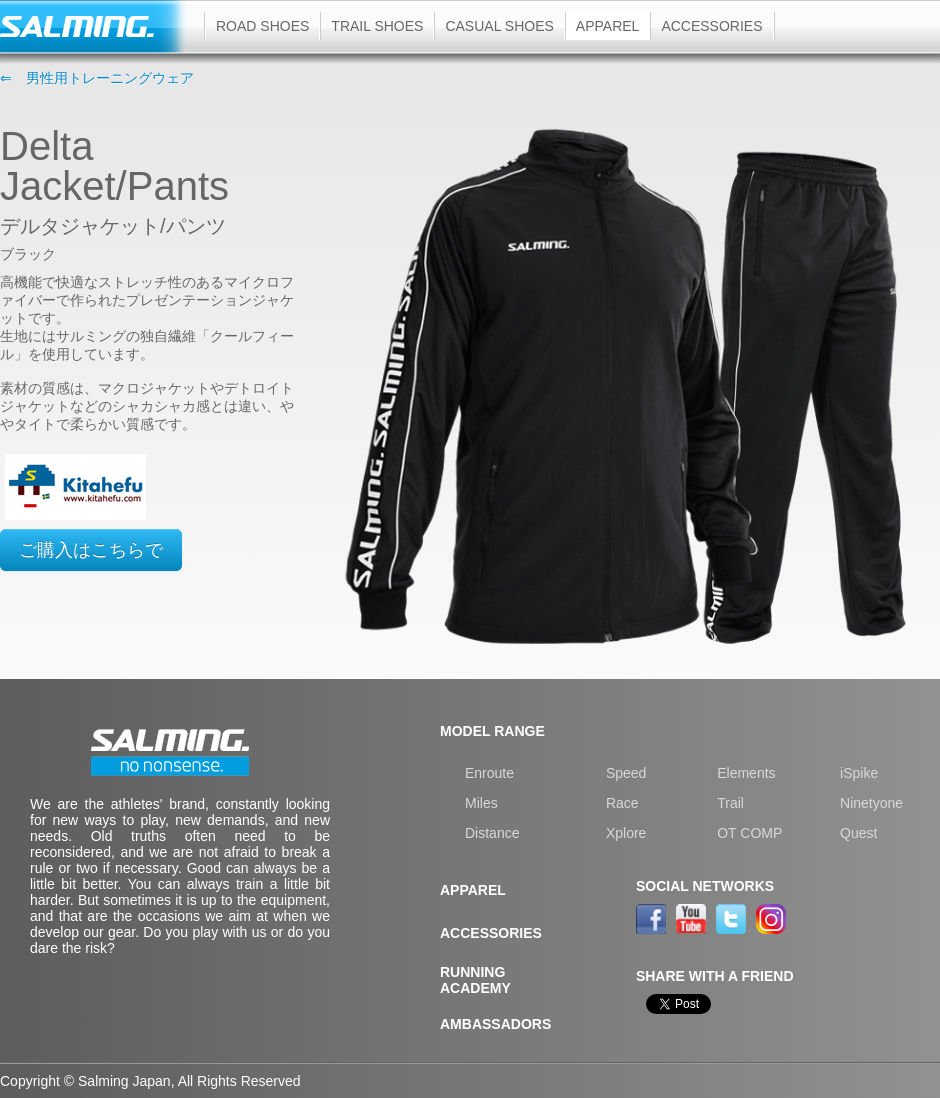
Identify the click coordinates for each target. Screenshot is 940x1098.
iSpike (859, 773)
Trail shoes (377, 26)
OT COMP (749, 833)
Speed (626, 773)
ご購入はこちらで (91, 550)
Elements (746, 773)
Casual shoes (499, 26)
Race (622, 803)
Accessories (711, 26)
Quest (858, 833)
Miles (481, 803)
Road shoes (262, 26)
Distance (492, 833)
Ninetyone (871, 803)
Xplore (626, 833)
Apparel (608, 26)
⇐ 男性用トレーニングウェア (97, 78)
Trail (730, 803)
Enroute (489, 773)
